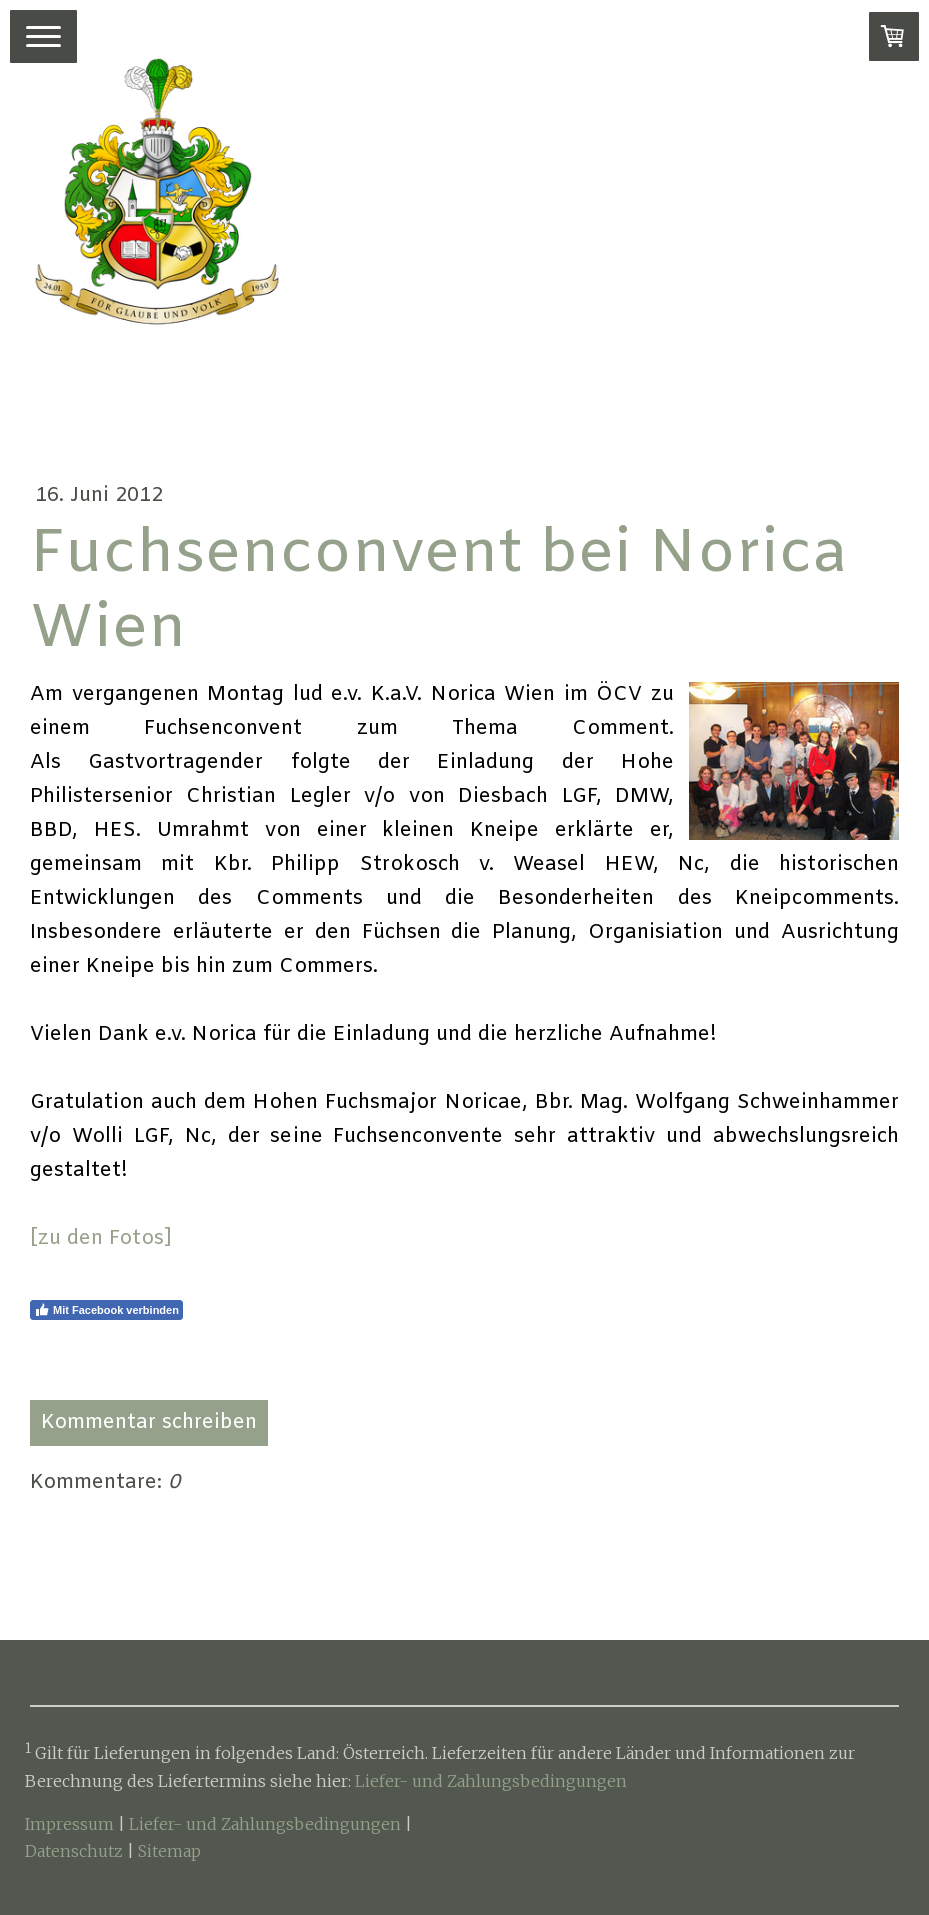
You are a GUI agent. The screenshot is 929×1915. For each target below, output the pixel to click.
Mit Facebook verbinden (106, 1310)
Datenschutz (74, 1851)
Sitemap (169, 1851)
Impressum (69, 1824)
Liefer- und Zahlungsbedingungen (491, 1781)
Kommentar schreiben (149, 1422)
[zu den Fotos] (101, 1238)
